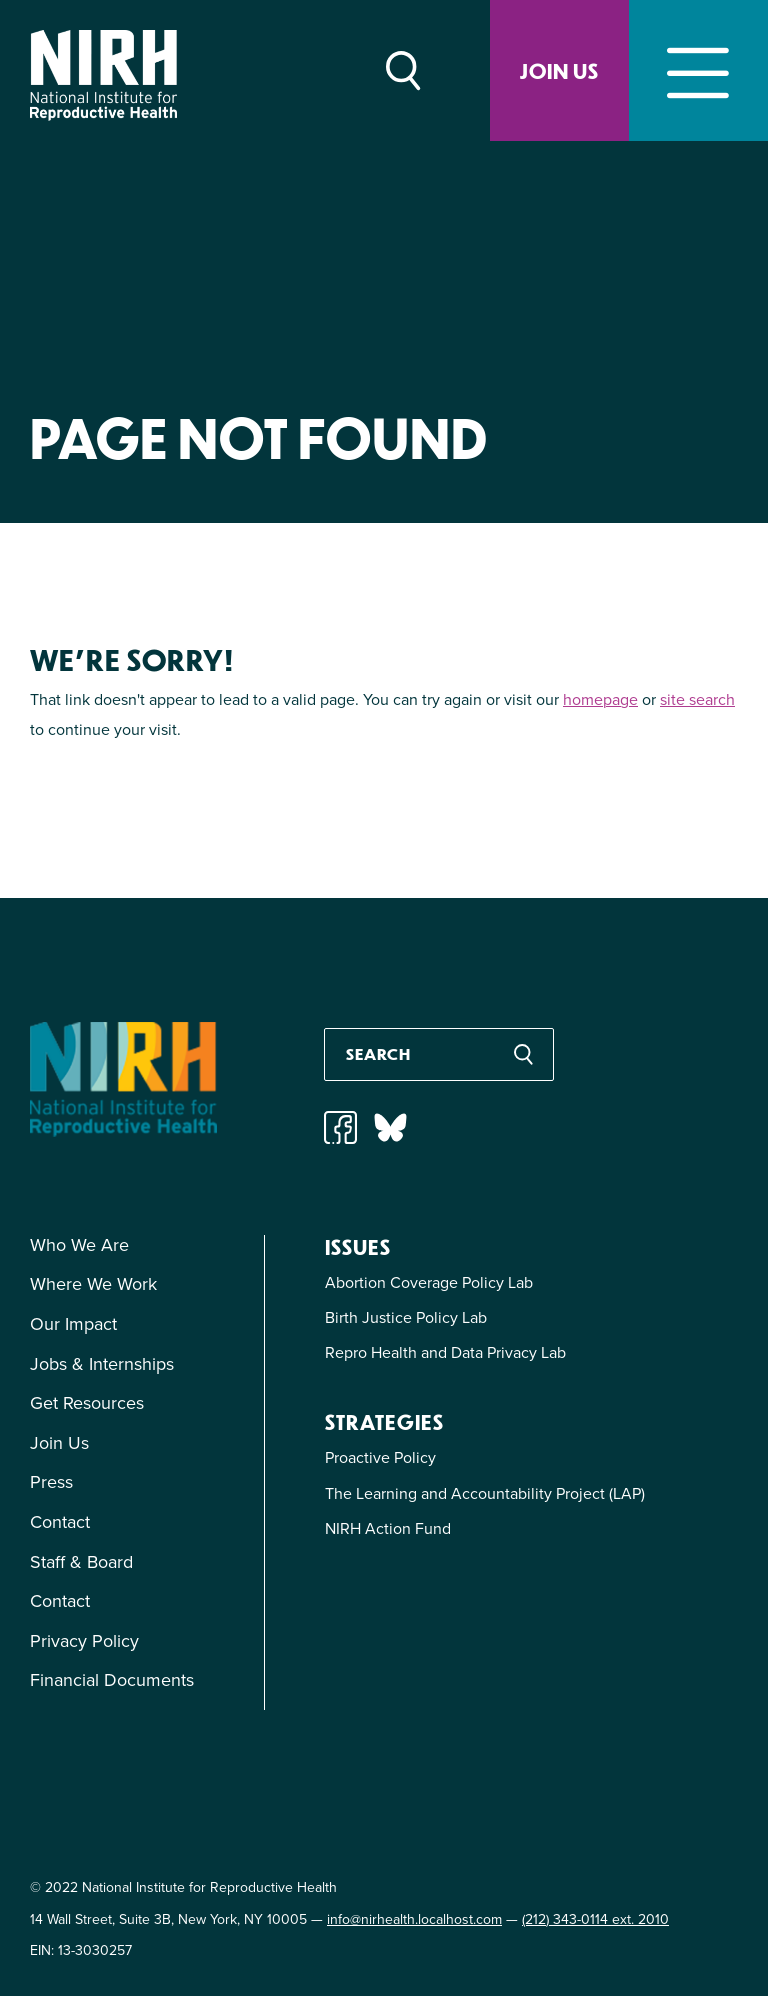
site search (697, 699)
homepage (600, 699)
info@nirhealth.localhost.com (414, 1919)
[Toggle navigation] (698, 70)
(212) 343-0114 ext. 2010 (595, 1919)
